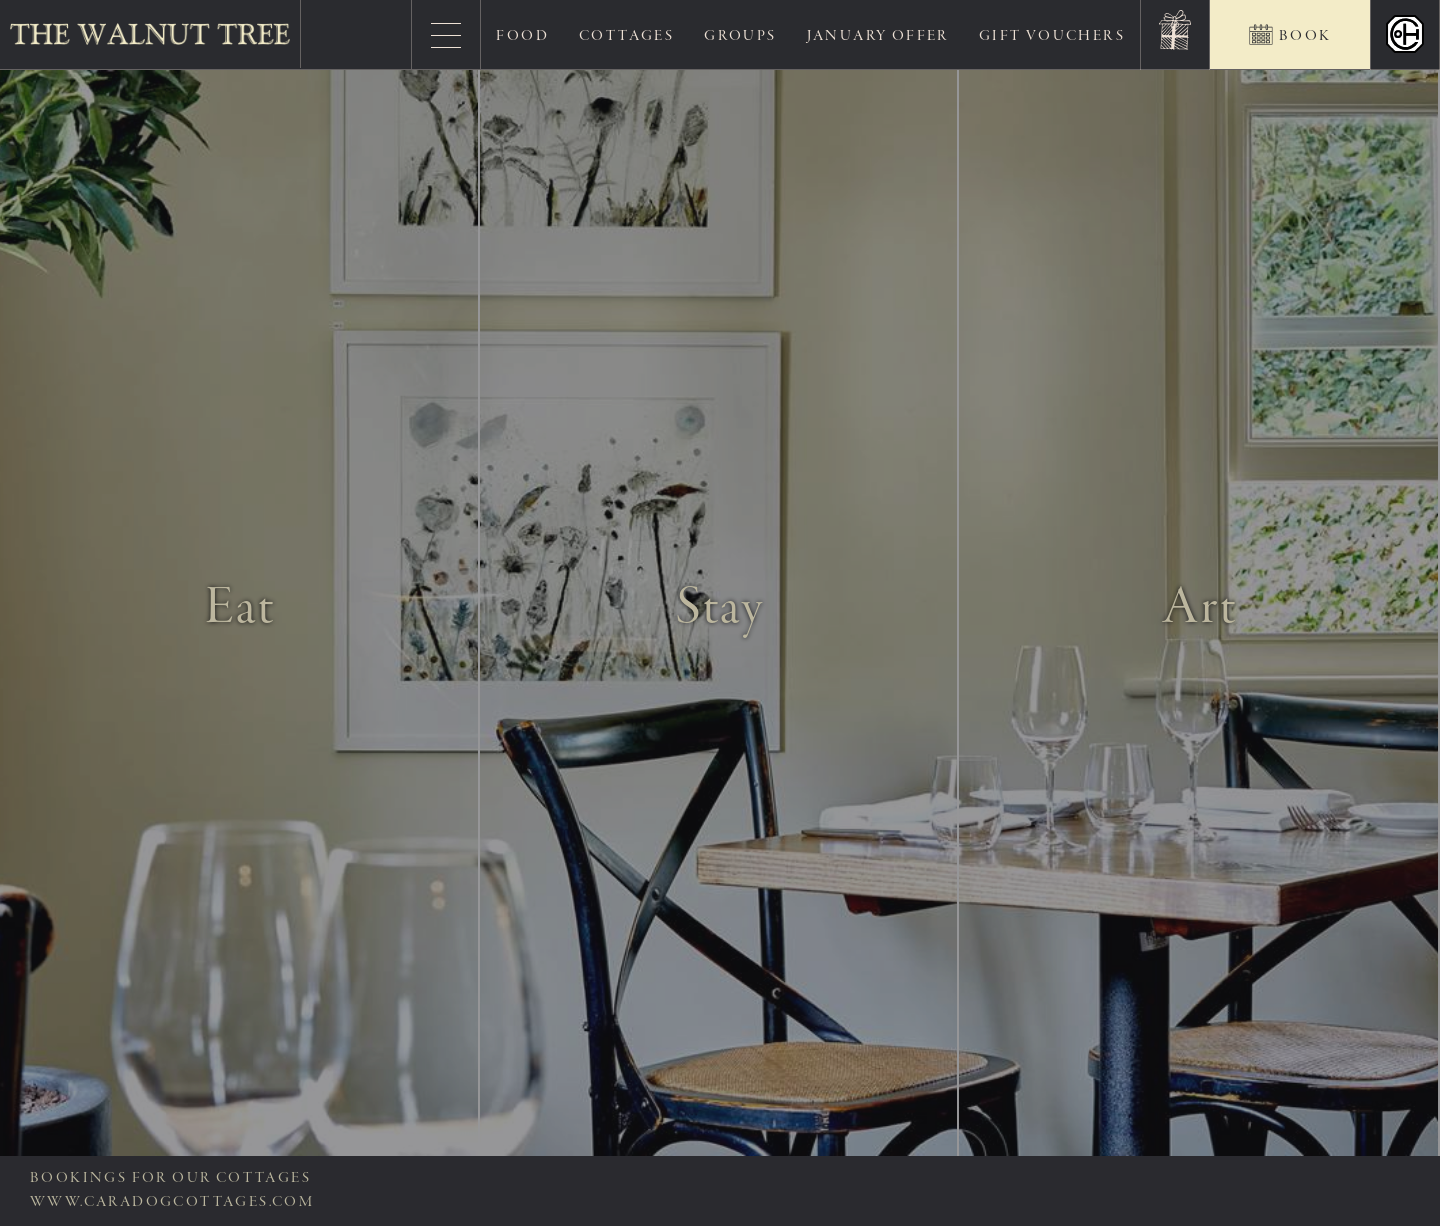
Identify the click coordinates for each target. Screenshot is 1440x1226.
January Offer (878, 36)
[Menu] (446, 35)
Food (522, 36)
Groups (740, 36)
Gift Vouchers (1052, 36)
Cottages (626, 36)
